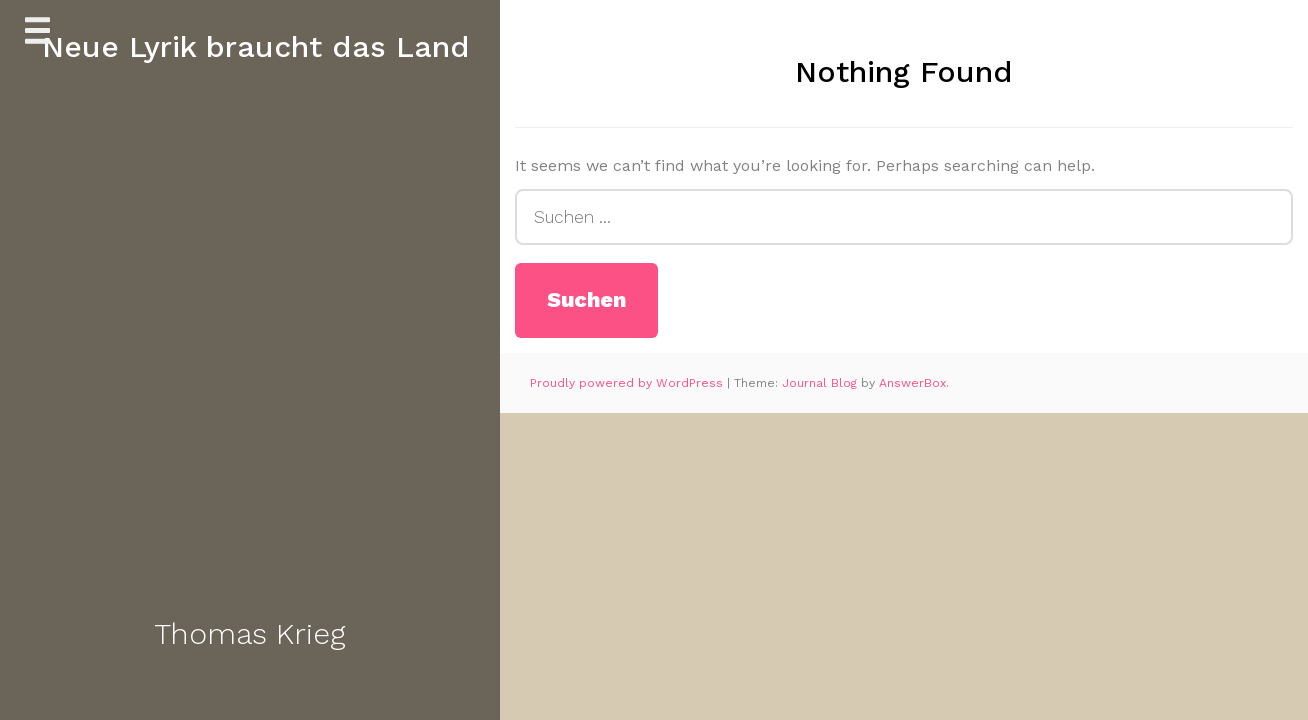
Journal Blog (821, 383)
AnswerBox (912, 383)
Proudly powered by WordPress (628, 383)
